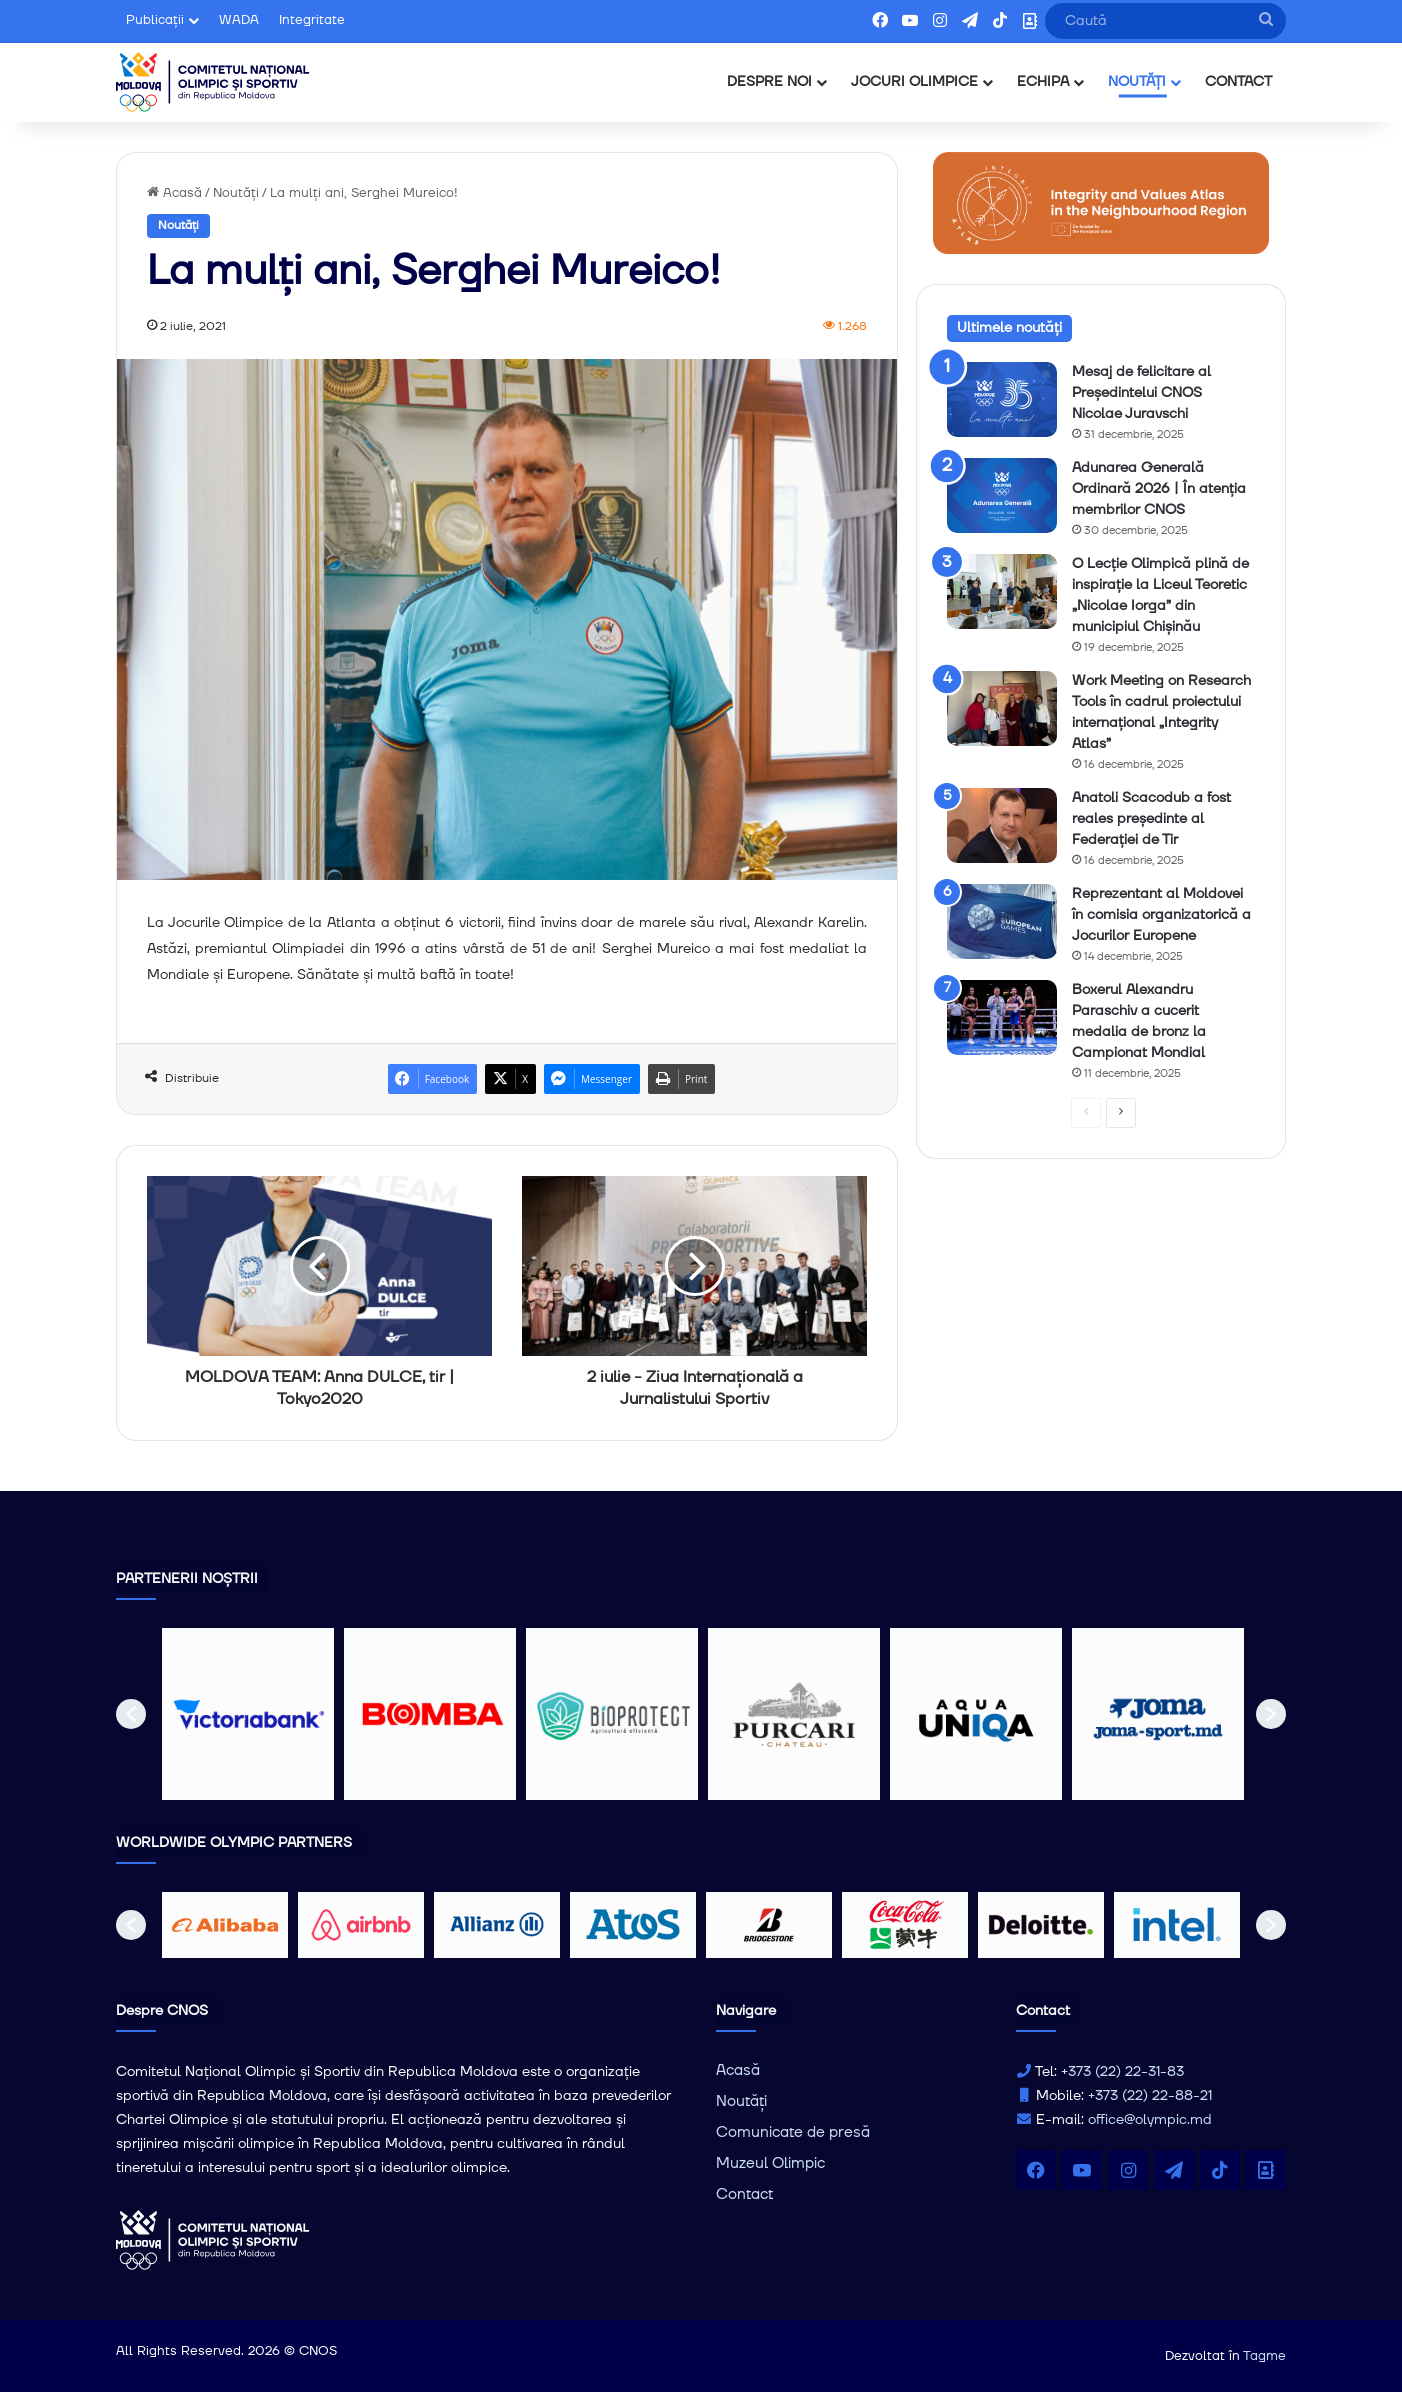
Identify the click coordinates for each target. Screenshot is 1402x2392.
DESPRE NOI (769, 82)
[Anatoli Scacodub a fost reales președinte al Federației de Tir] (1002, 825)
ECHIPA (1043, 82)
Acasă (174, 193)
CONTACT (1238, 82)
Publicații (155, 20)
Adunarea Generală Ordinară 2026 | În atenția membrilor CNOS (1159, 489)
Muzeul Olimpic (770, 2163)
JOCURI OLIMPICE (914, 82)
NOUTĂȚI (1137, 82)
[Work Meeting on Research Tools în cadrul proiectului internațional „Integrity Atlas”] (1002, 708)
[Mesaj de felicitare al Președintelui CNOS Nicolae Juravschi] (1002, 399)
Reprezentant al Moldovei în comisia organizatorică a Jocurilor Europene (1161, 915)
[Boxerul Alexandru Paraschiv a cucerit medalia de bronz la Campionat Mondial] (1002, 1017)
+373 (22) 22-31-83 (1122, 2072)
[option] (248, 1714)
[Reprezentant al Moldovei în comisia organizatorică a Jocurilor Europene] (1002, 921)
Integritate (312, 20)
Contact (744, 2194)
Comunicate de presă (793, 2132)
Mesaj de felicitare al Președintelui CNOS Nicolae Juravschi (1141, 393)
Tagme (1264, 2356)
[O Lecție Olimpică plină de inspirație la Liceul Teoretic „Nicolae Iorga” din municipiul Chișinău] (1002, 591)
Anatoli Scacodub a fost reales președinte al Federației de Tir (1151, 819)
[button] (131, 1714)
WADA (239, 20)
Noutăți (236, 193)
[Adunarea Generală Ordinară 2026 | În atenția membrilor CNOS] (1002, 495)
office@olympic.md (1150, 2120)
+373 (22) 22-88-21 (1150, 2096)
